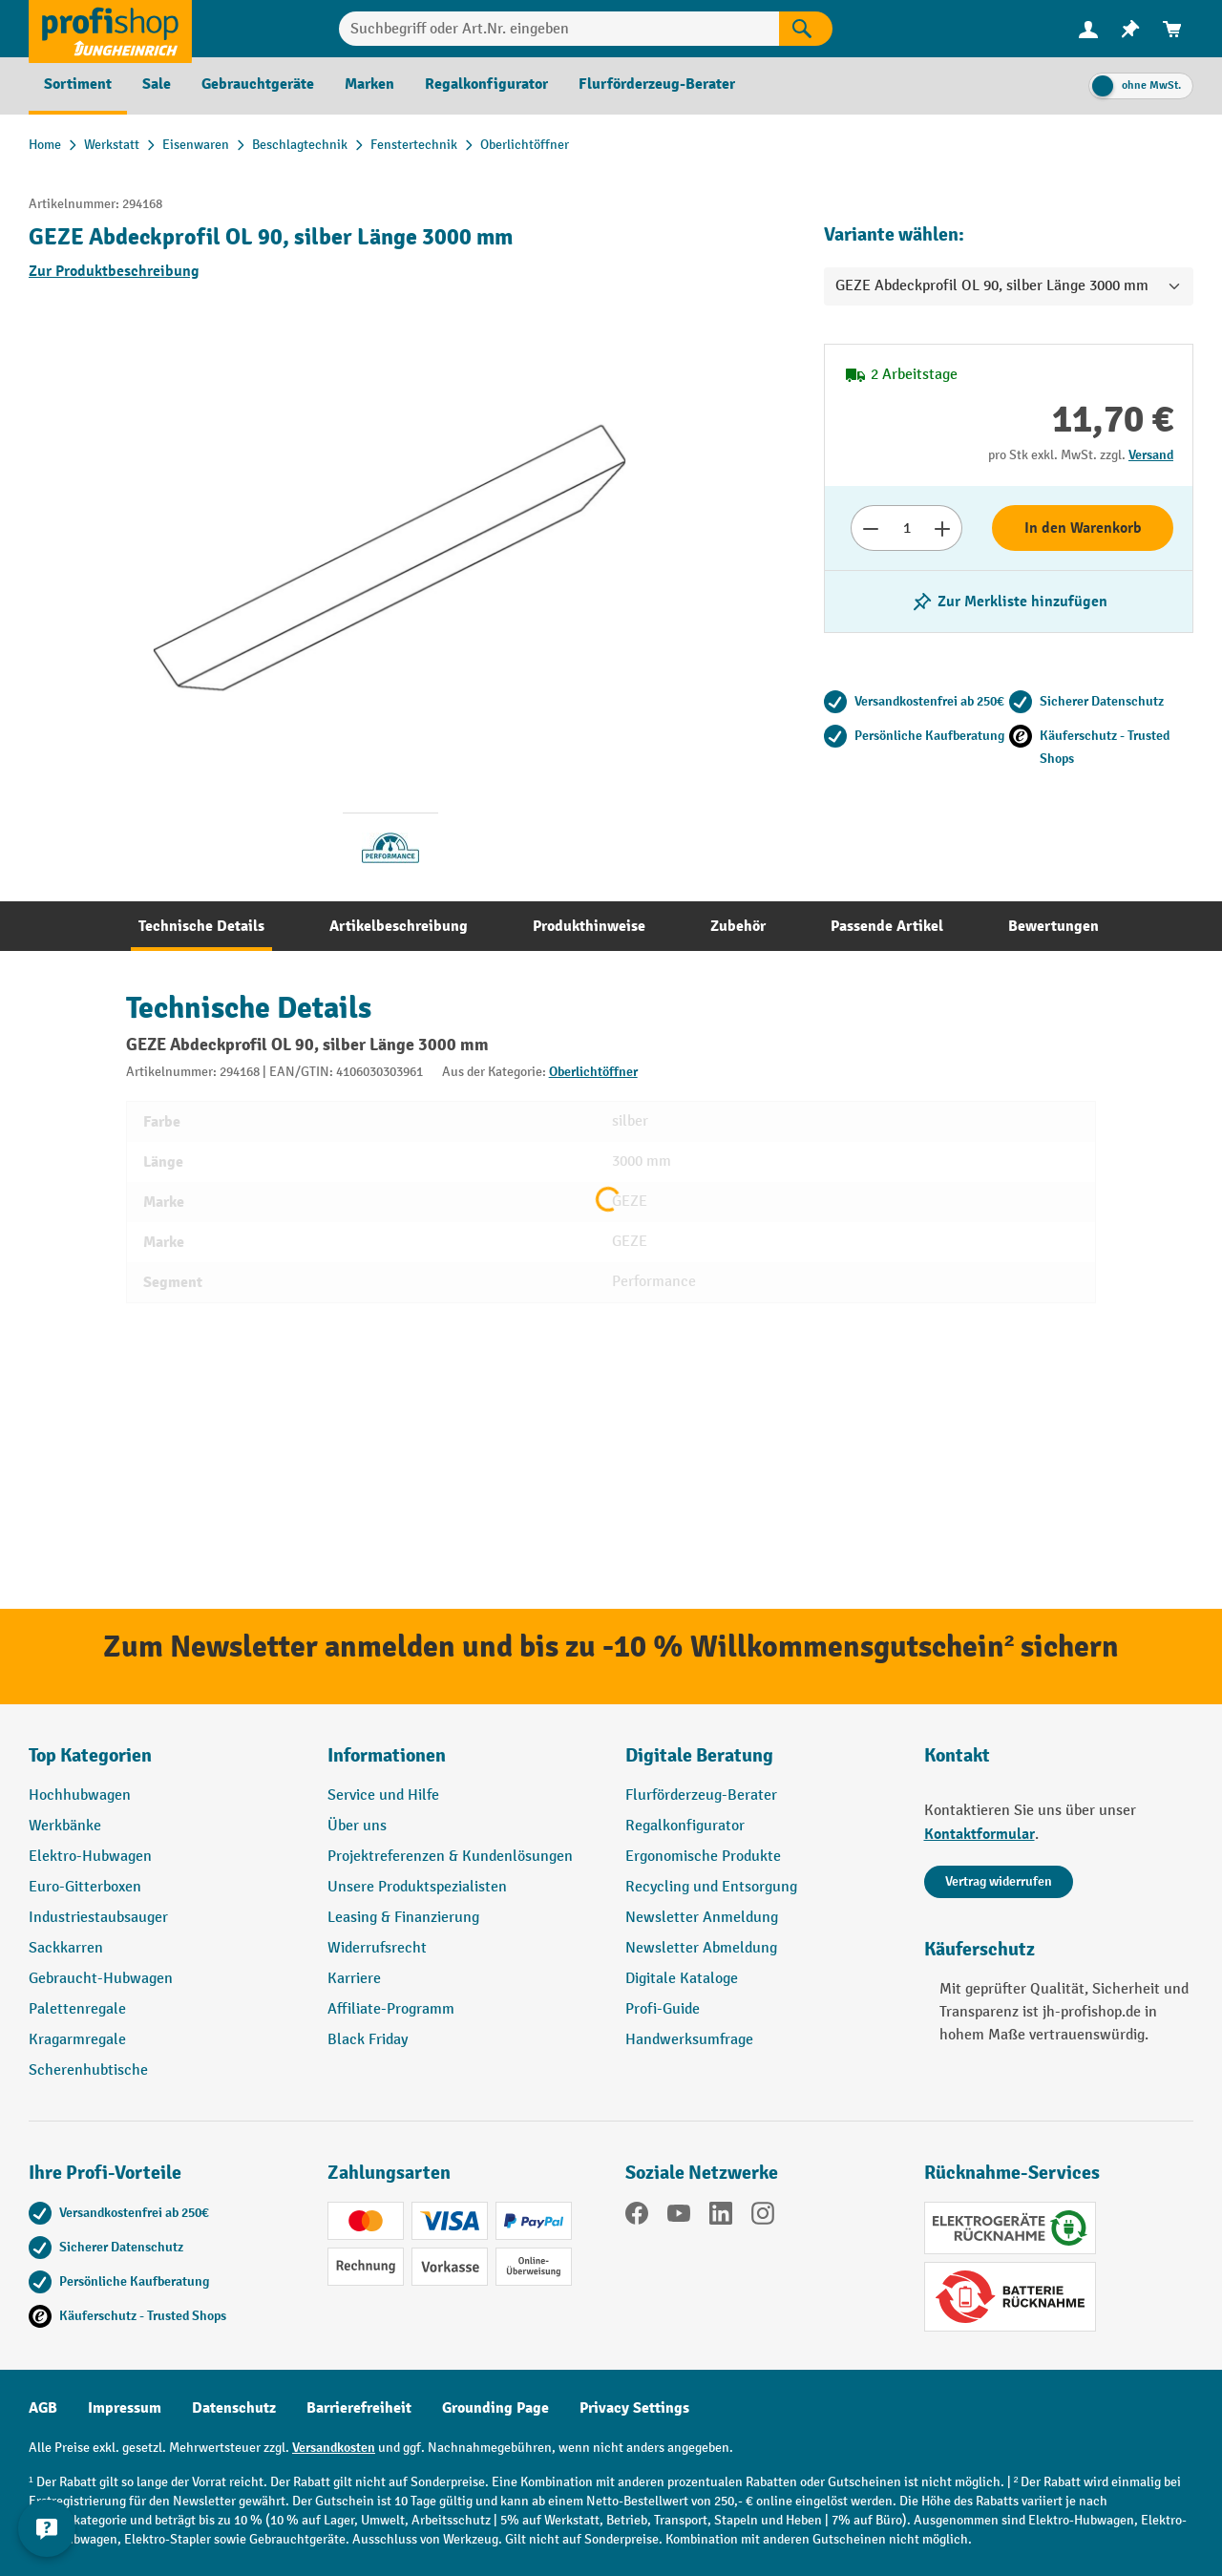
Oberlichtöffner (593, 1072)
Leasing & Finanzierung (403, 1918)
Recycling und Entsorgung (711, 1887)
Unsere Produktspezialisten (417, 1887)
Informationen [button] (386, 1755)
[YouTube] (678, 2217)
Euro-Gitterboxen (85, 1887)
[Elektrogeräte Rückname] (1010, 2228)
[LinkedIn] (720, 2217)
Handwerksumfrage (689, 2040)
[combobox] (559, 28)
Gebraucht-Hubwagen (101, 1979)
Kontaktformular (979, 1834)
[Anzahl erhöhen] (942, 528)
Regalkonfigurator (685, 1826)
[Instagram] (762, 2217)
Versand (1150, 455)
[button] (760, 1763)
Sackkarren (66, 1948)
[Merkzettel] (1130, 29)
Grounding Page (495, 2408)
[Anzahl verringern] (870, 528)
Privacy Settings (634, 2408)
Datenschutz (234, 2408)
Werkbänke (65, 1826)
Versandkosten (333, 2447)
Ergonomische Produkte (703, 1857)
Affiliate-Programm (390, 2009)
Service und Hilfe (383, 1795)
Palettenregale (77, 2009)
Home (45, 145)
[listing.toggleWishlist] (1009, 601)
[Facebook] (636, 2217)
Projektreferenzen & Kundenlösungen (450, 1857)
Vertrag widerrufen (998, 1881)
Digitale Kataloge (681, 1979)
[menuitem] (1088, 29)
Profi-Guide (662, 2009)
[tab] (201, 926)
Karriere (354, 1979)
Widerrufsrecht (377, 1948)
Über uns (357, 1826)
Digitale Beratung (699, 1755)
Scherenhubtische (88, 2070)
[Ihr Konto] (1088, 29)
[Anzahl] (906, 528)
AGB (43, 2408)
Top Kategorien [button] (90, 1755)
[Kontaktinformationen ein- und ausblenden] (47, 2528)
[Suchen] (805, 28)
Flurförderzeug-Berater (701, 1795)
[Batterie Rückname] (1010, 2296)
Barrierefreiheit (358, 2408)
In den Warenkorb (1083, 528)
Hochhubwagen (80, 1795)
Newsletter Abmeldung (701, 1948)
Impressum (124, 2408)
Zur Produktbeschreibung (114, 271)
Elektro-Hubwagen (90, 1857)
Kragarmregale (77, 2040)
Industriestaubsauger (98, 1918)
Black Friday (367, 2040)
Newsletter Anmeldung (701, 1918)
